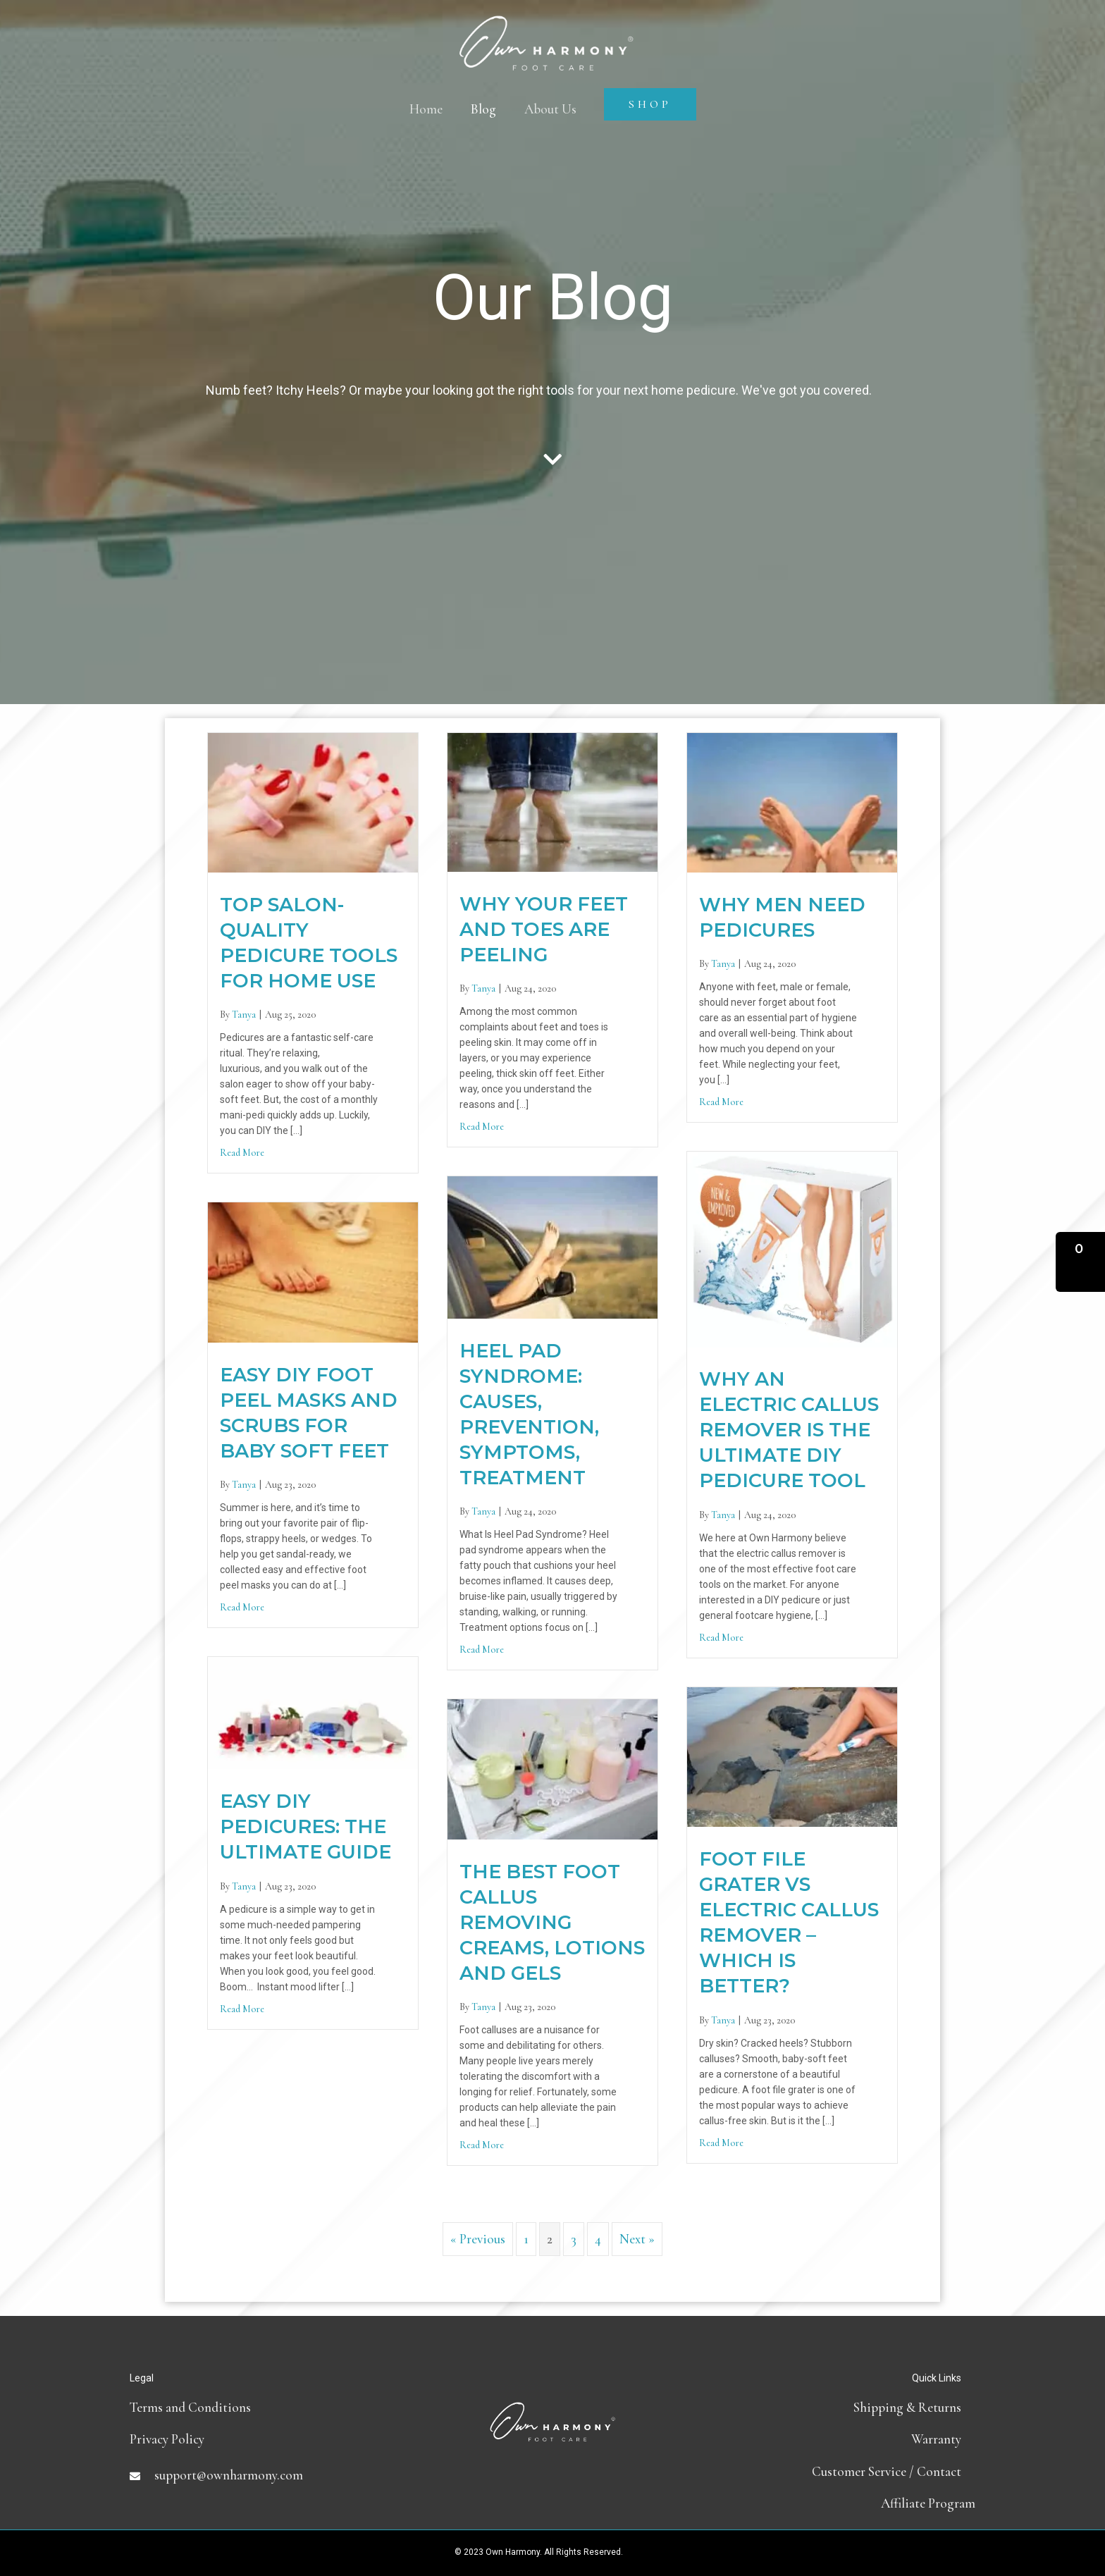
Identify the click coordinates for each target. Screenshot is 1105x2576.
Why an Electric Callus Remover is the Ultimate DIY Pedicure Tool (789, 1429)
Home (426, 109)
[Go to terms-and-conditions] (271, 2407)
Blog (483, 109)
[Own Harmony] (546, 30)
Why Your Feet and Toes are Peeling (543, 929)
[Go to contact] (834, 2471)
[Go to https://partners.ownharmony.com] (834, 2503)
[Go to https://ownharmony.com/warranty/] (834, 2439)
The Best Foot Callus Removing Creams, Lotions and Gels (552, 1922)
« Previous (477, 2239)
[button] (1080, 1262)
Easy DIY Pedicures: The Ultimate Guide (305, 1826)
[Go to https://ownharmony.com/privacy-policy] (271, 2439)
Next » (637, 2239)
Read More (242, 1153)
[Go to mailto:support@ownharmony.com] (271, 2475)
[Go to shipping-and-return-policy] (834, 2407)
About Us (550, 109)
